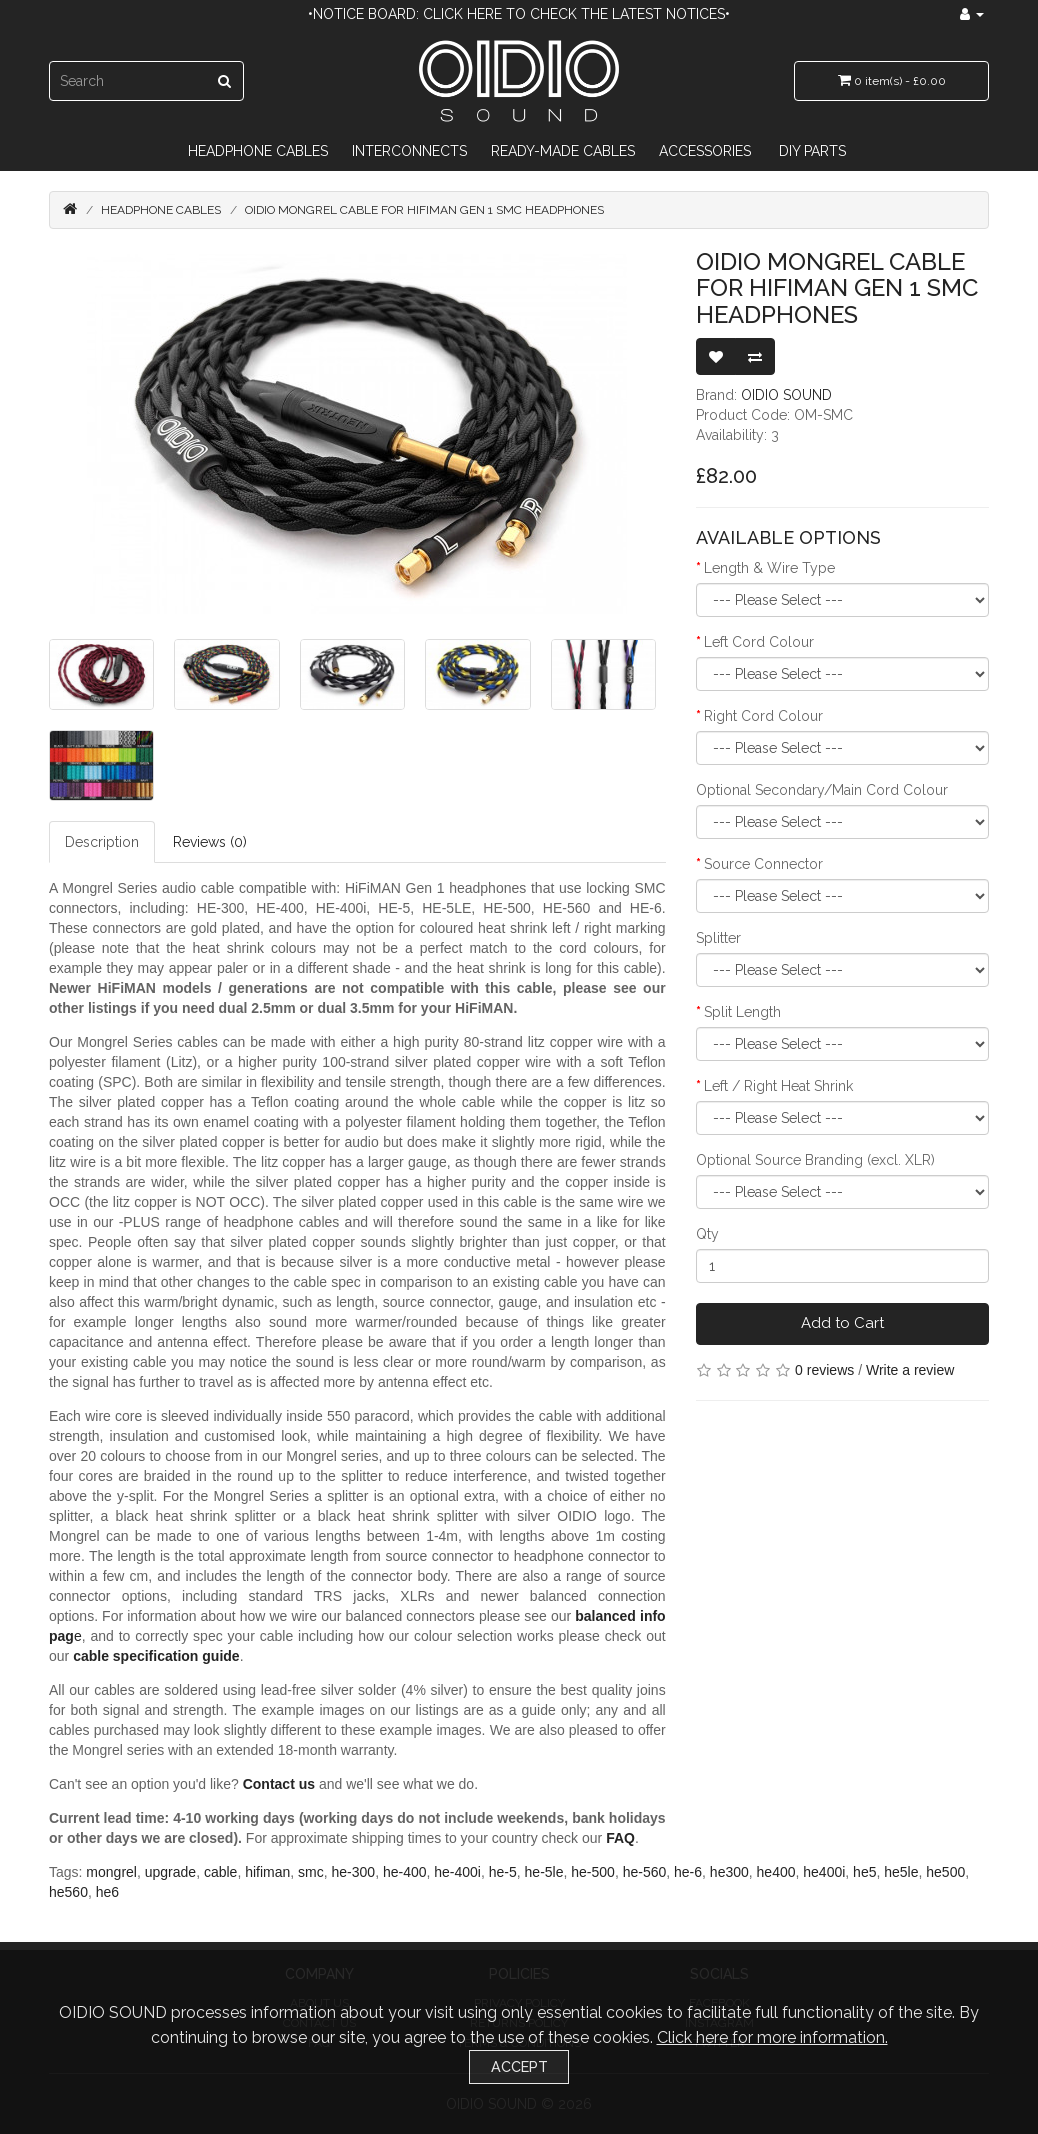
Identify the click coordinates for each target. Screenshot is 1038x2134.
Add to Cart (842, 1323)
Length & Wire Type (769, 568)
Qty (707, 1234)
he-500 (593, 1872)
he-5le (544, 1872)
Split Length (742, 1012)
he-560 (645, 1872)
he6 (107, 1892)
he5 (864, 1872)
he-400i (457, 1872)
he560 (68, 1892)
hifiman (267, 1872)
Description (102, 842)
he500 (945, 1872)
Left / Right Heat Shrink (778, 1086)
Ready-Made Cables (563, 151)
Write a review (910, 1370)
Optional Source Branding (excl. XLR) (815, 1160)
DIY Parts (812, 151)
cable (220, 1872)
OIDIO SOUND (786, 395)
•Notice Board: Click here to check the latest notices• (519, 14)
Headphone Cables (258, 151)
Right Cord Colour (763, 716)
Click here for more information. (772, 2037)
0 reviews (824, 1370)
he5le (901, 1872)
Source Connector (763, 864)
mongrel (111, 1872)
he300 (729, 1872)
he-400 (405, 1872)
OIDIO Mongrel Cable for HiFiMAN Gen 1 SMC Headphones (424, 210)
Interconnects (409, 151)
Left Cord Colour (759, 642)
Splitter (718, 938)
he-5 (503, 1872)
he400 (776, 1872)
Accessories (705, 151)
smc (311, 1872)
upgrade (170, 1872)
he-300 (354, 1872)
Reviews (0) (210, 842)
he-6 (688, 1872)
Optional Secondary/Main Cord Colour (822, 790)
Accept (519, 2066)
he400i (824, 1872)
